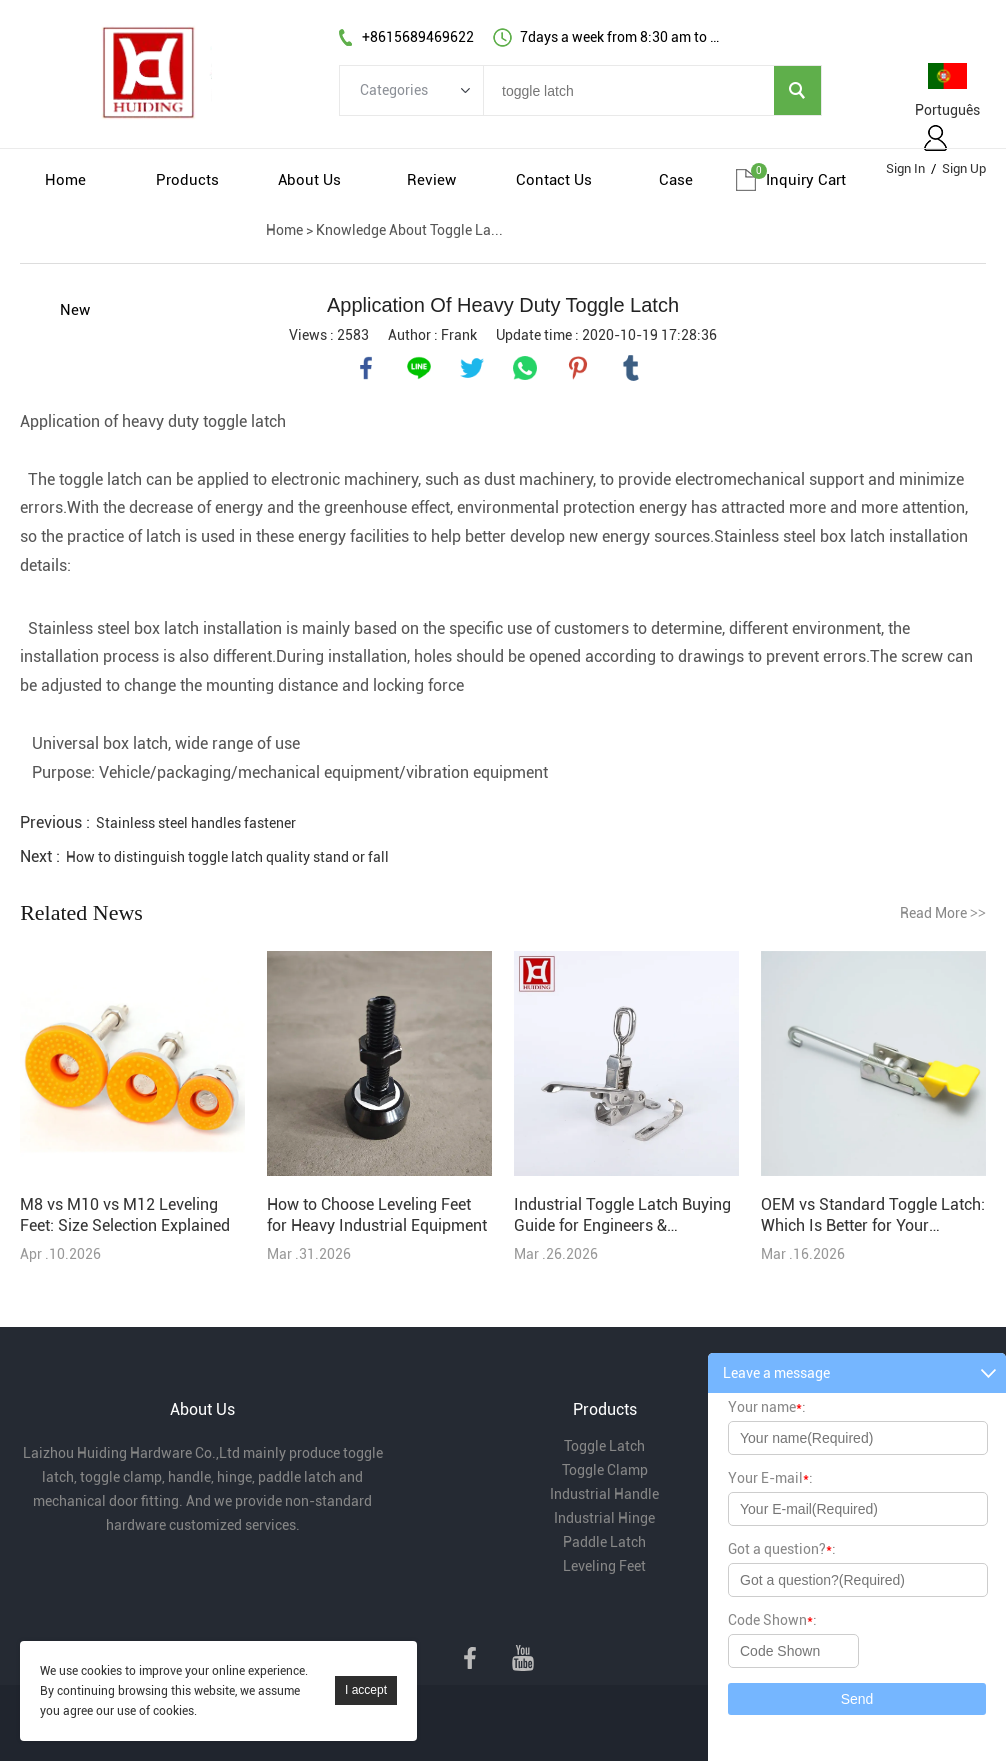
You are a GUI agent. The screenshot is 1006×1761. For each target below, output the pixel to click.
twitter (472, 368)
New (75, 310)
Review (431, 180)
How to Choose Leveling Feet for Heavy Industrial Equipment (377, 1215)
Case (676, 180)
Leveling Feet (604, 1566)
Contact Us (554, 180)
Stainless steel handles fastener (196, 823)
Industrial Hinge (604, 1518)
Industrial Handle (604, 1494)
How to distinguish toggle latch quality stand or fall (227, 857)
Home (65, 180)
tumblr (631, 368)
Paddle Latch (604, 1542)
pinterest (578, 368)
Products (187, 180)
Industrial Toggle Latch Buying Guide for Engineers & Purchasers (622, 1215)
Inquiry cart (806, 180)
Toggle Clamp (605, 1470)
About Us (309, 180)
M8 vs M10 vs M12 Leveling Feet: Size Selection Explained (125, 1215)
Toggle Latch (604, 1446)
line (419, 368)
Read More (943, 913)
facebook (366, 368)
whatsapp (525, 368)
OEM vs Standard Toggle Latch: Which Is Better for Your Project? (873, 1215)
